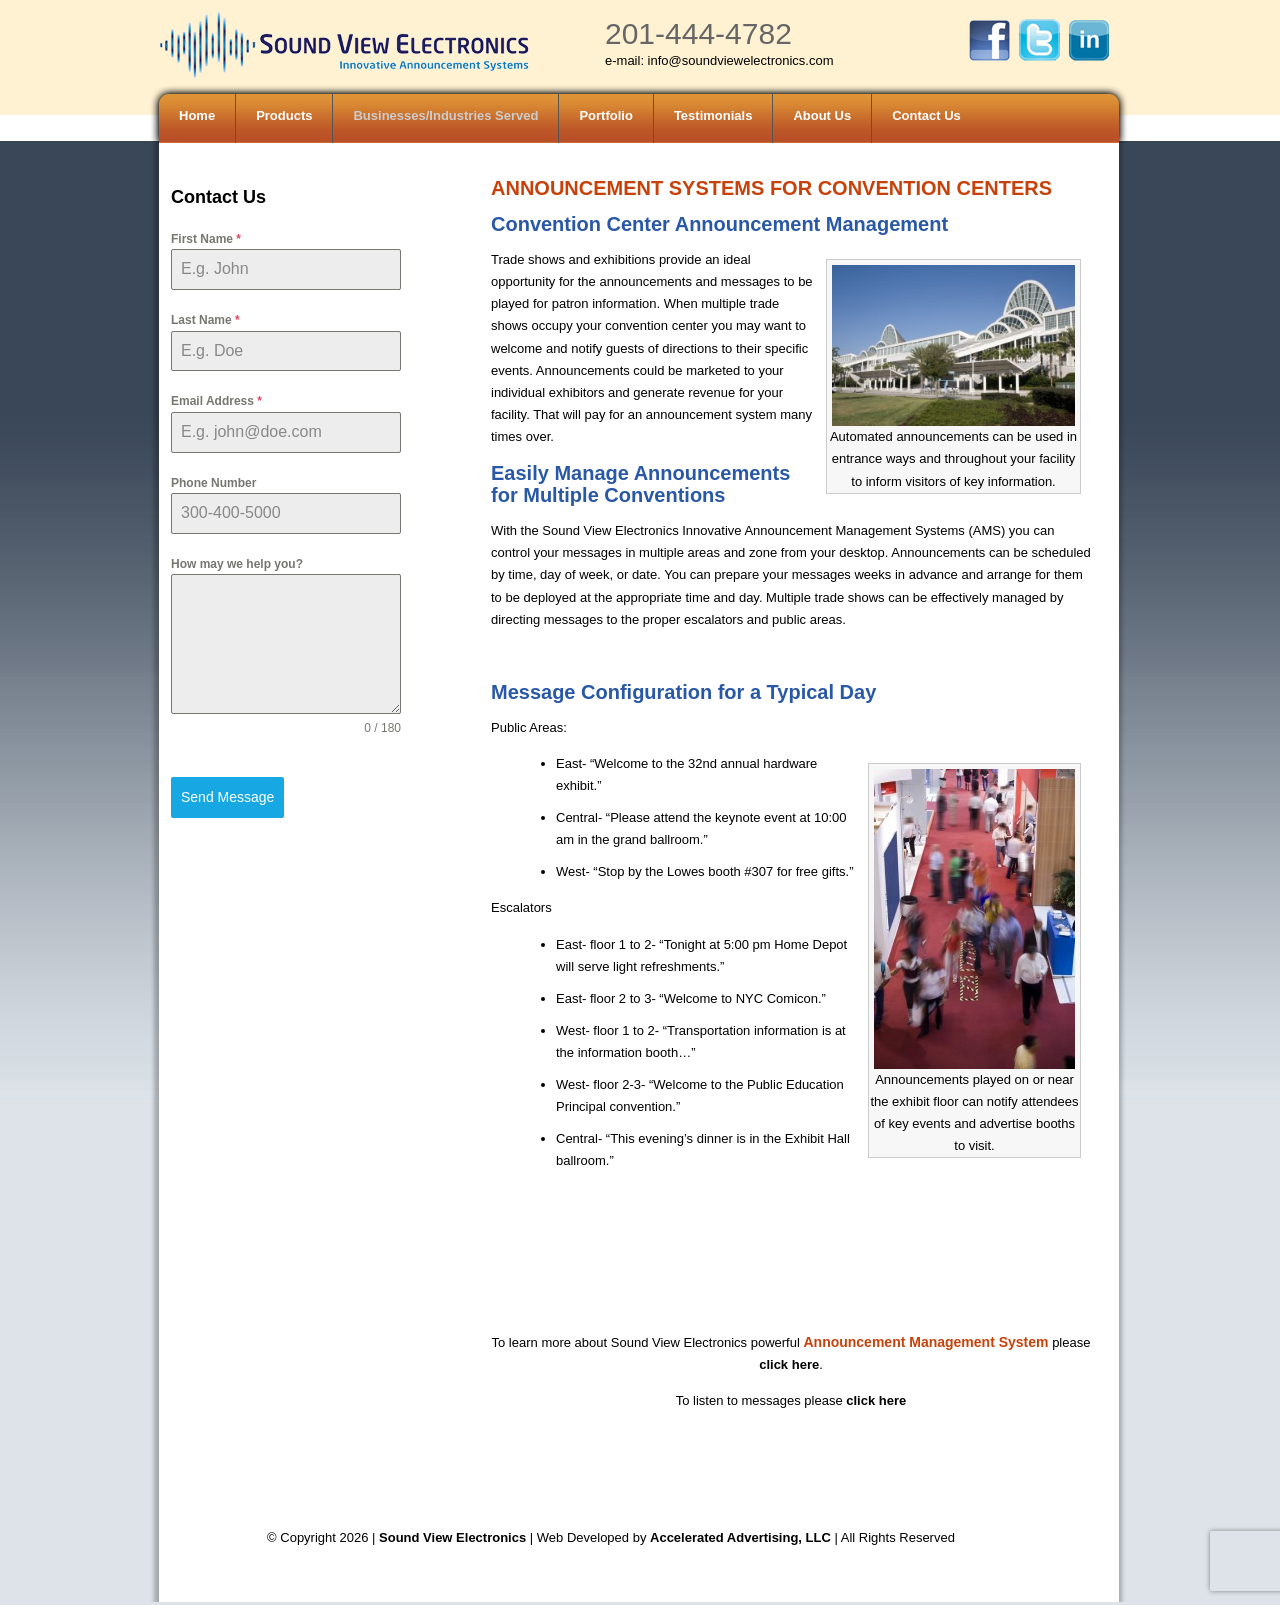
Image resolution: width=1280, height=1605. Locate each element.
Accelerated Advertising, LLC (742, 1537)
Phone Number (213, 483)
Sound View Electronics (452, 1537)
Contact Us (926, 115)
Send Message (227, 797)
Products (284, 115)
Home (197, 115)
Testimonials (713, 115)
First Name (206, 239)
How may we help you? (237, 564)
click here (789, 1364)
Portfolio (605, 115)
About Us (822, 115)
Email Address (216, 401)
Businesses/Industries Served (445, 115)
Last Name (205, 320)
